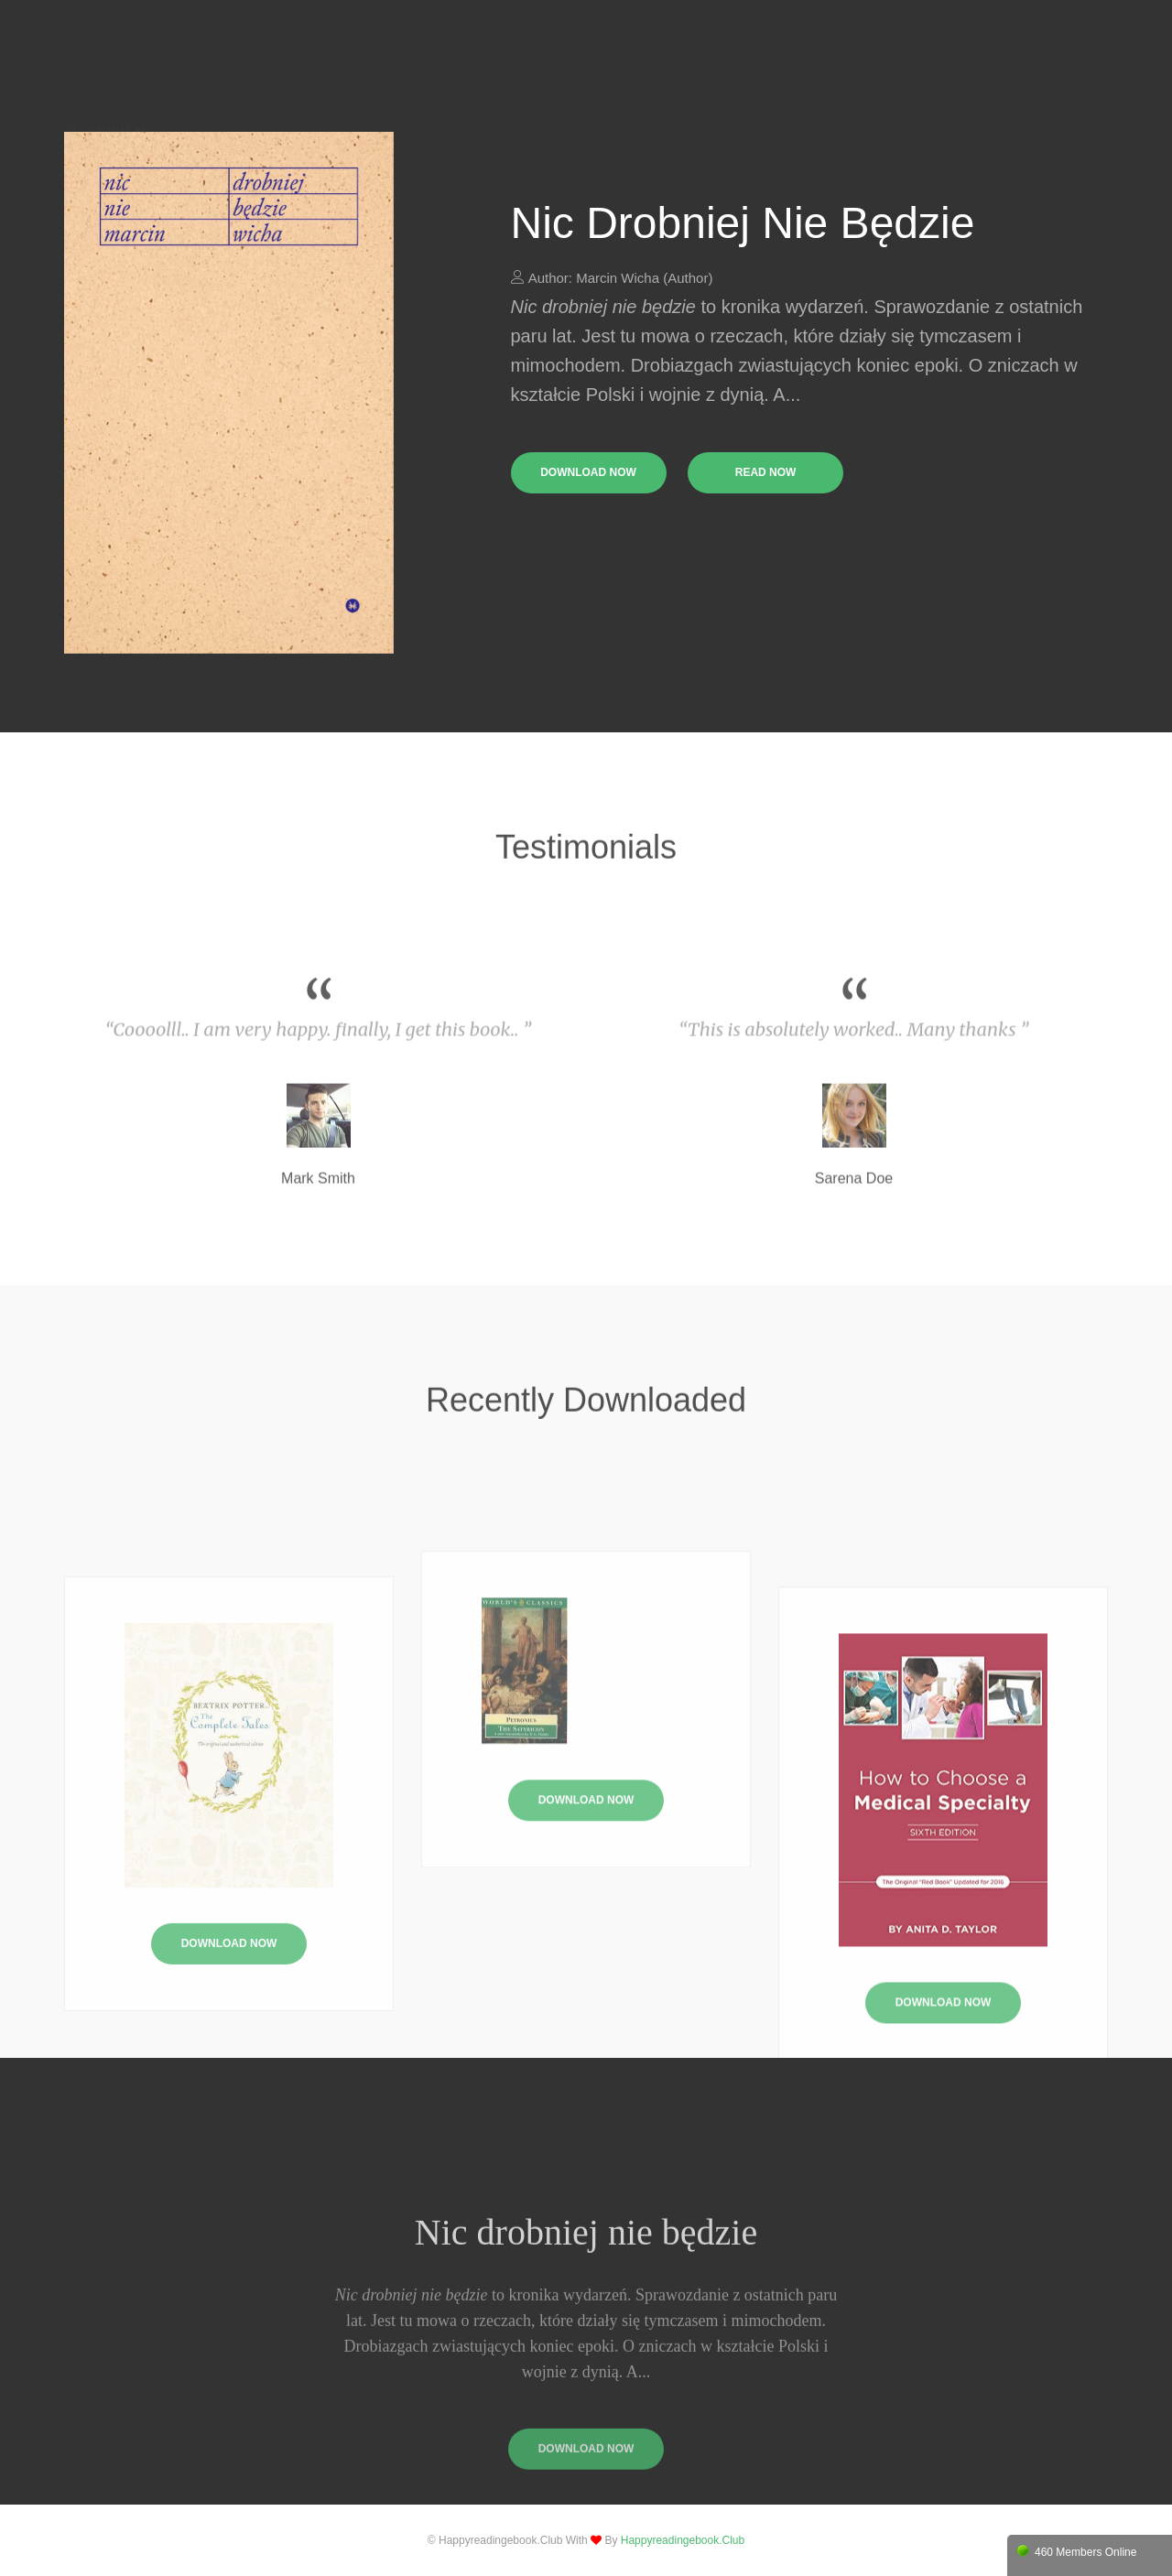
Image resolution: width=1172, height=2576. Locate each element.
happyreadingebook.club (682, 2540)
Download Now (586, 1885)
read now (766, 472)
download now (588, 472)
